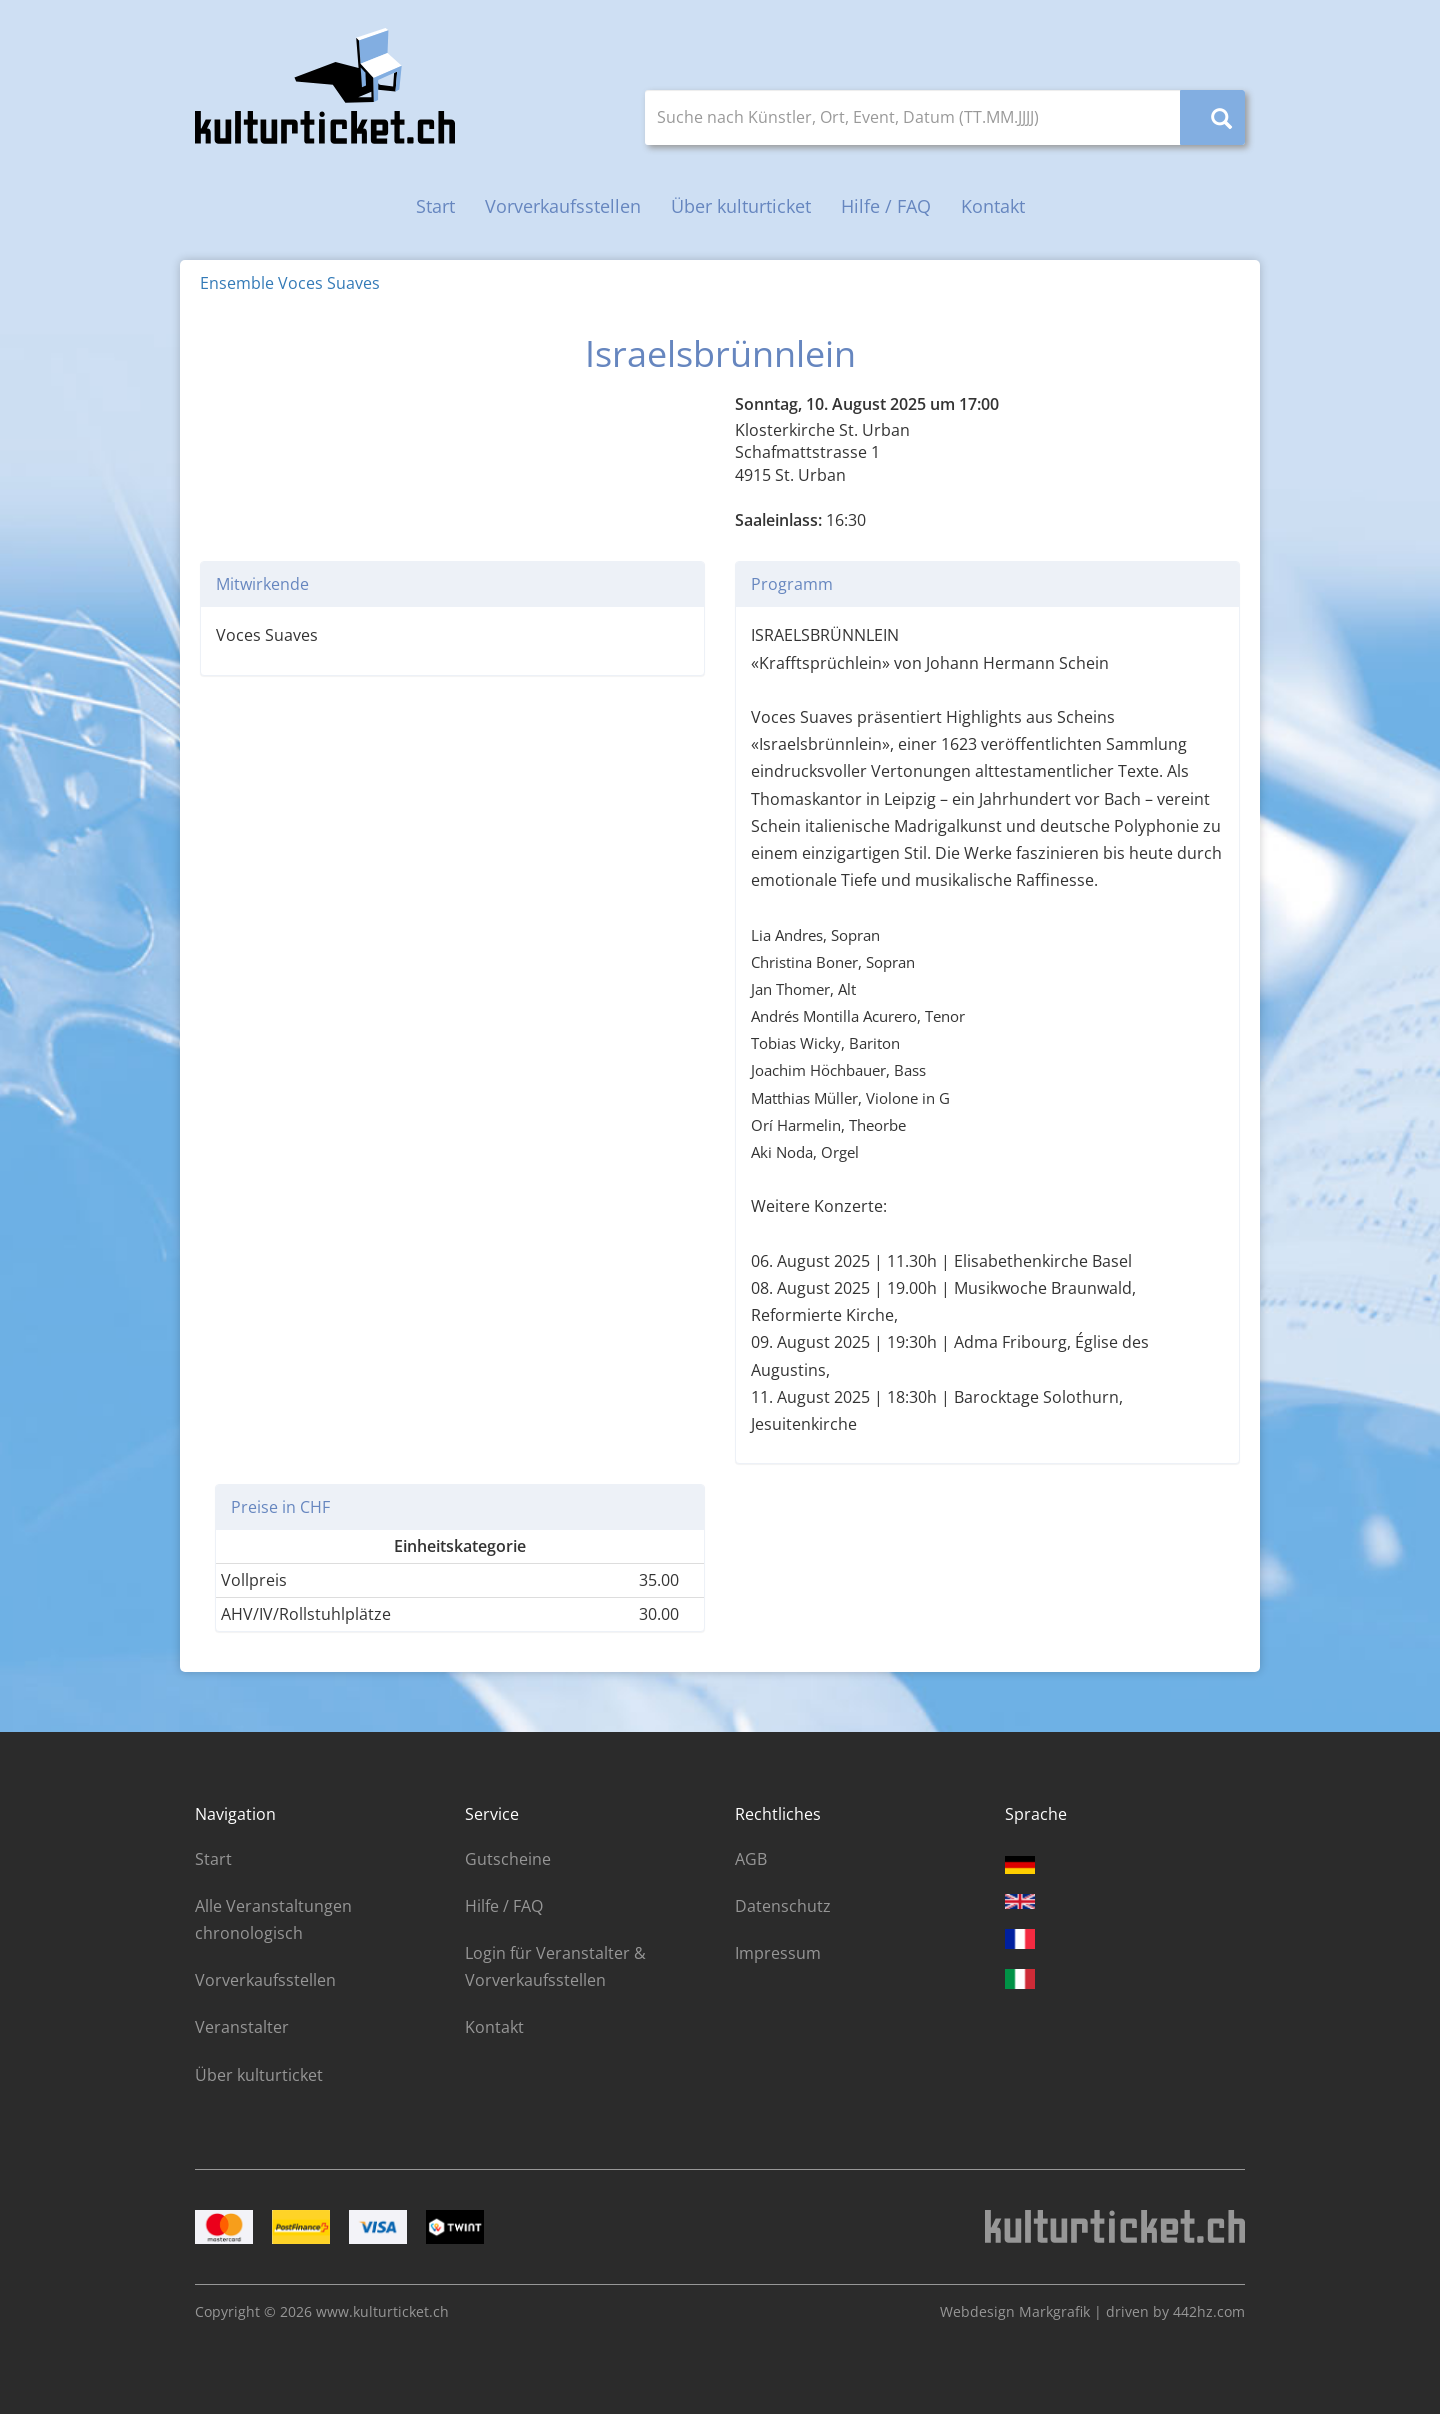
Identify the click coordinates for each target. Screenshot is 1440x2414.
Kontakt (993, 206)
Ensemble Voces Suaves (290, 283)
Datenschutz (783, 1906)
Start (435, 206)
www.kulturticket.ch (382, 2311)
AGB (751, 1859)
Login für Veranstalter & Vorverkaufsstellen (555, 1966)
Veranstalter (242, 2027)
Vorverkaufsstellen (563, 206)
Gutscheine (508, 1859)
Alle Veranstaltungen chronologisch (273, 1919)
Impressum (778, 1953)
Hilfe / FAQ (886, 206)
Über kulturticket (741, 206)
